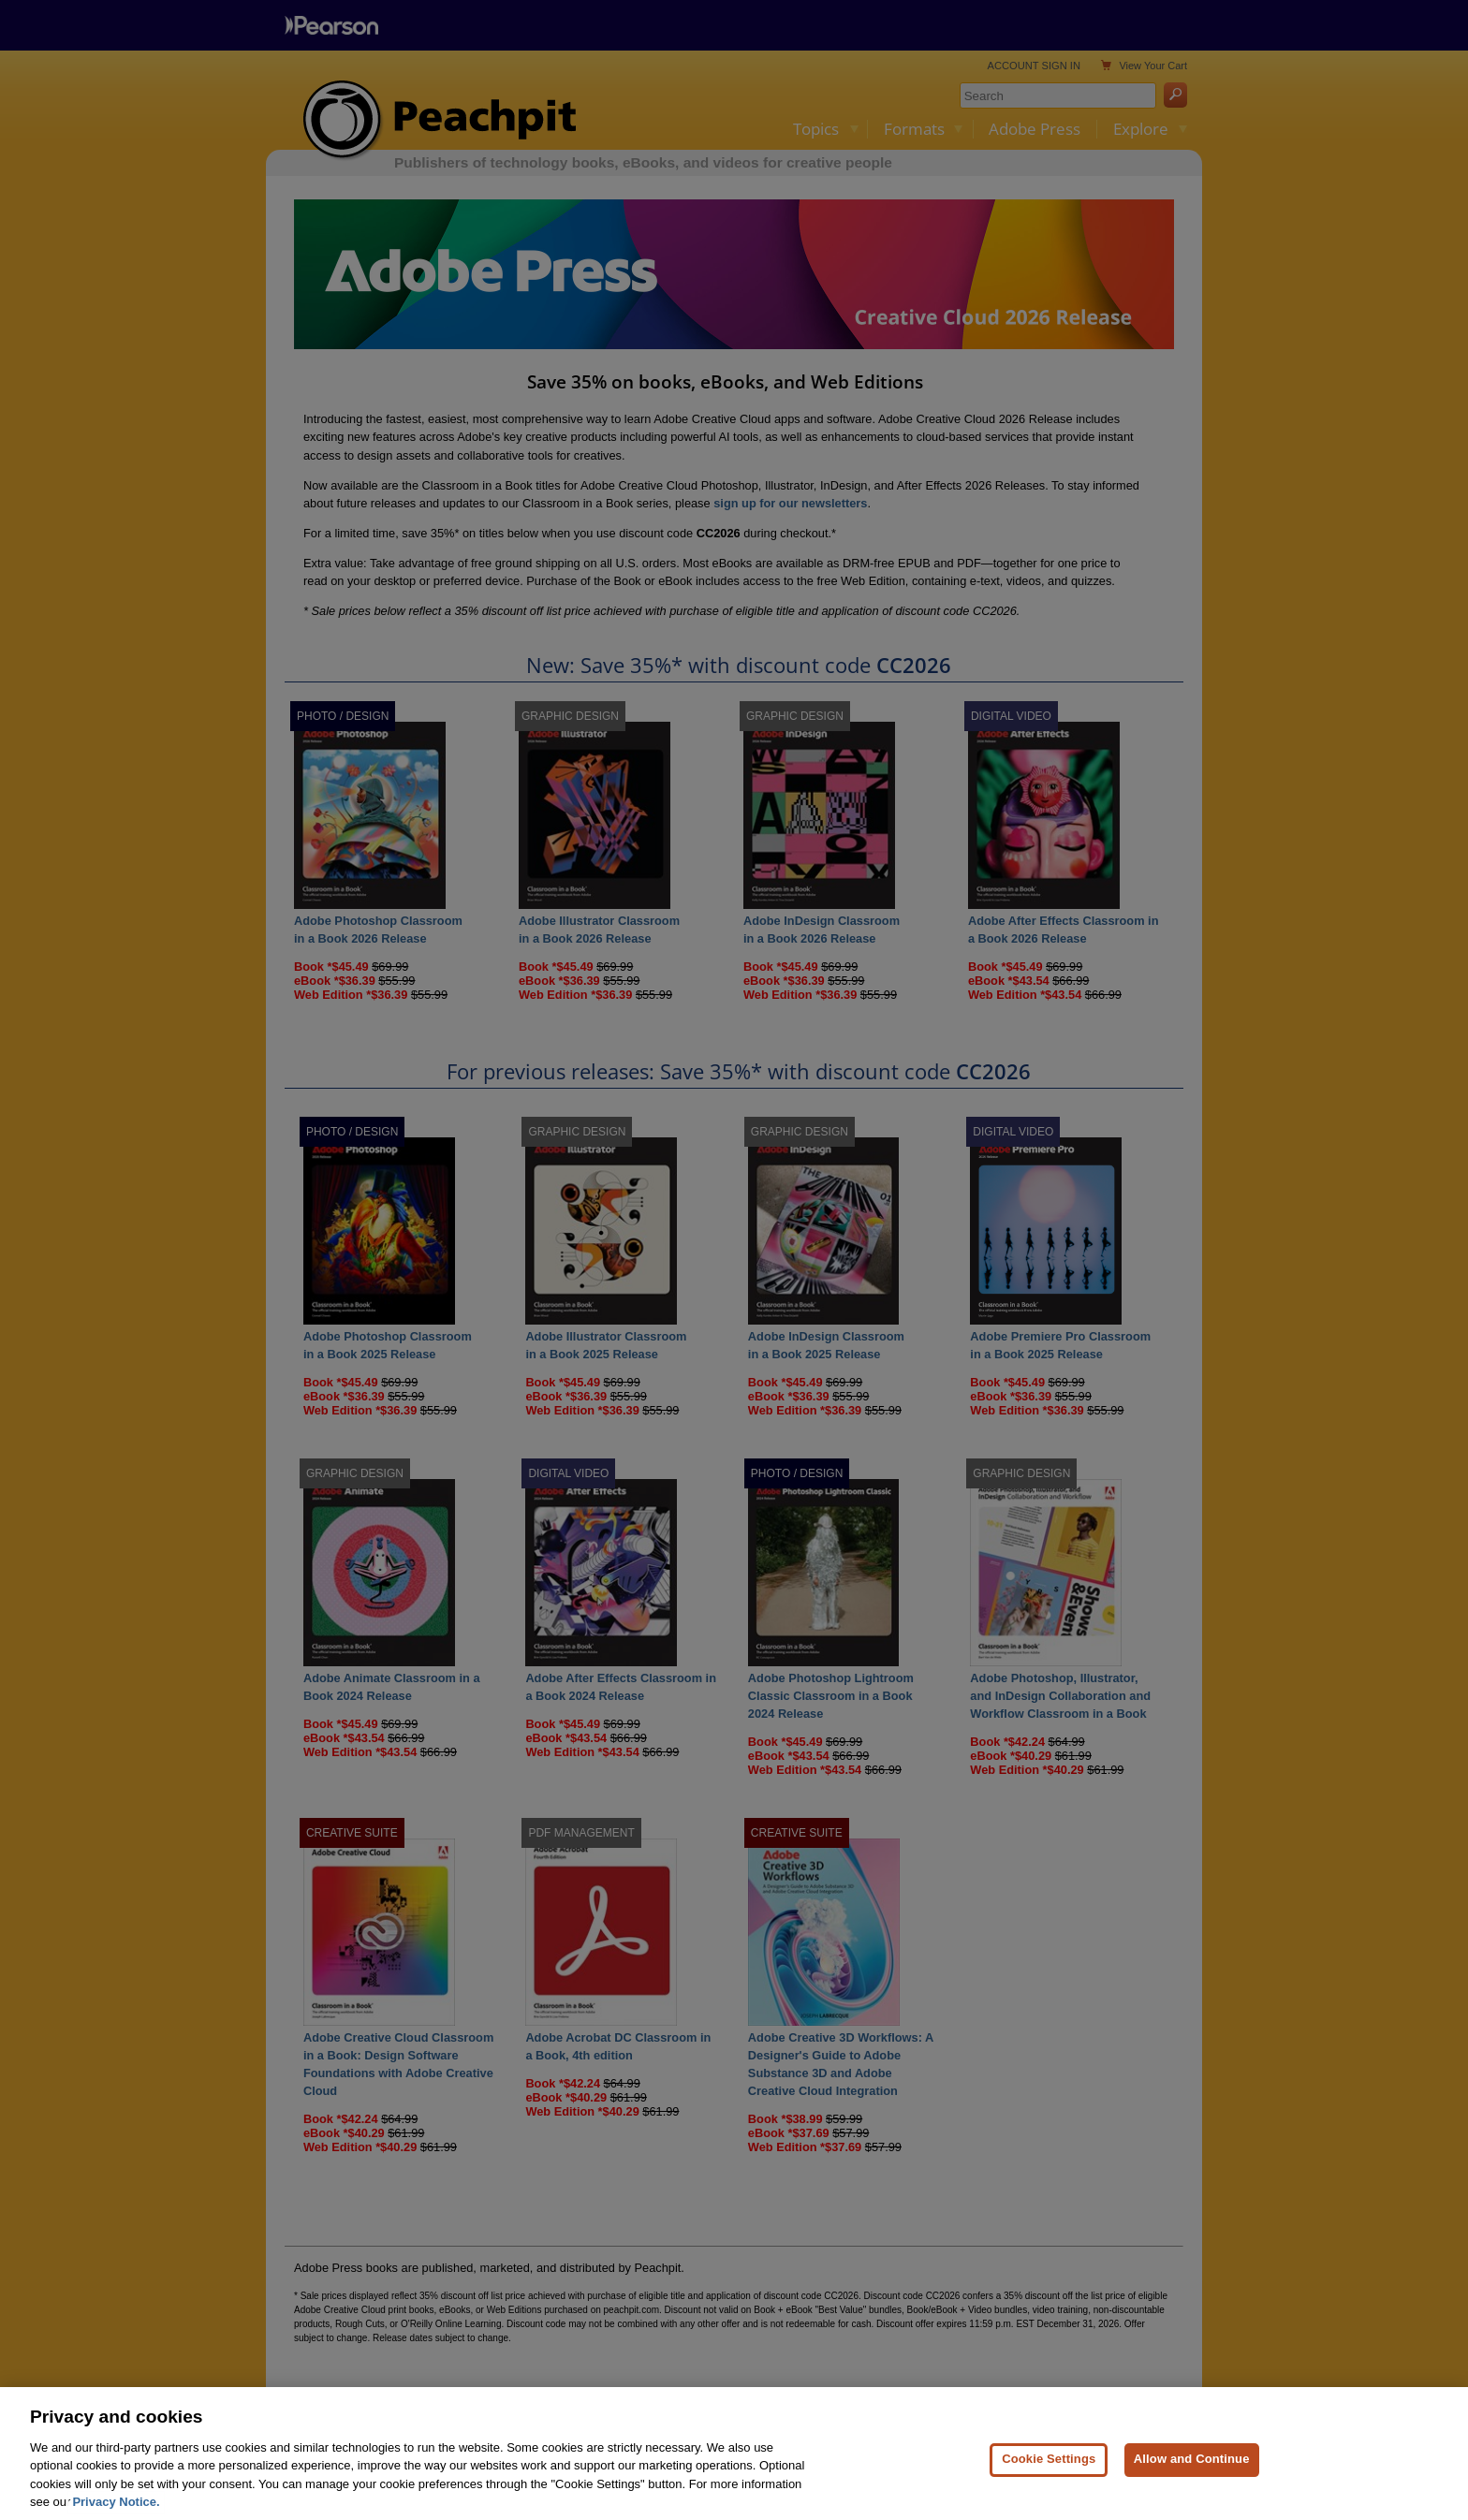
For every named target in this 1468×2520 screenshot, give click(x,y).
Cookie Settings (1048, 2490)
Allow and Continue (1192, 2490)
